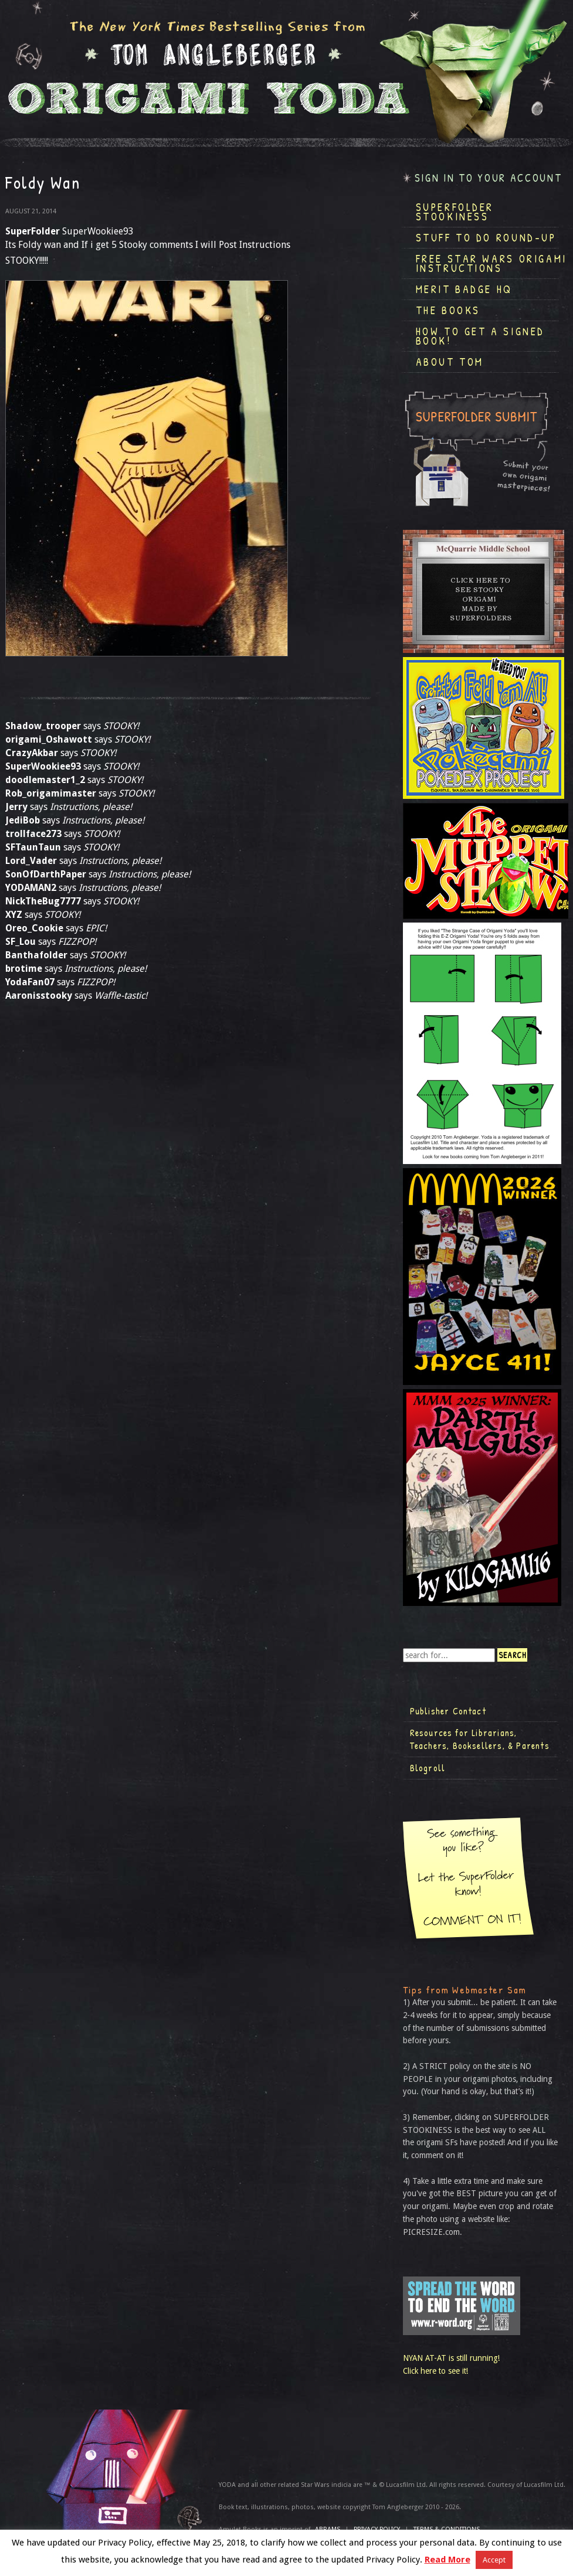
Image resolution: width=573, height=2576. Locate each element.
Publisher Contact (448, 1710)
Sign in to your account (488, 178)
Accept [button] (494, 2559)
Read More (447, 2559)
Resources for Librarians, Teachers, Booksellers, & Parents (480, 1739)
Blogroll (428, 1767)
